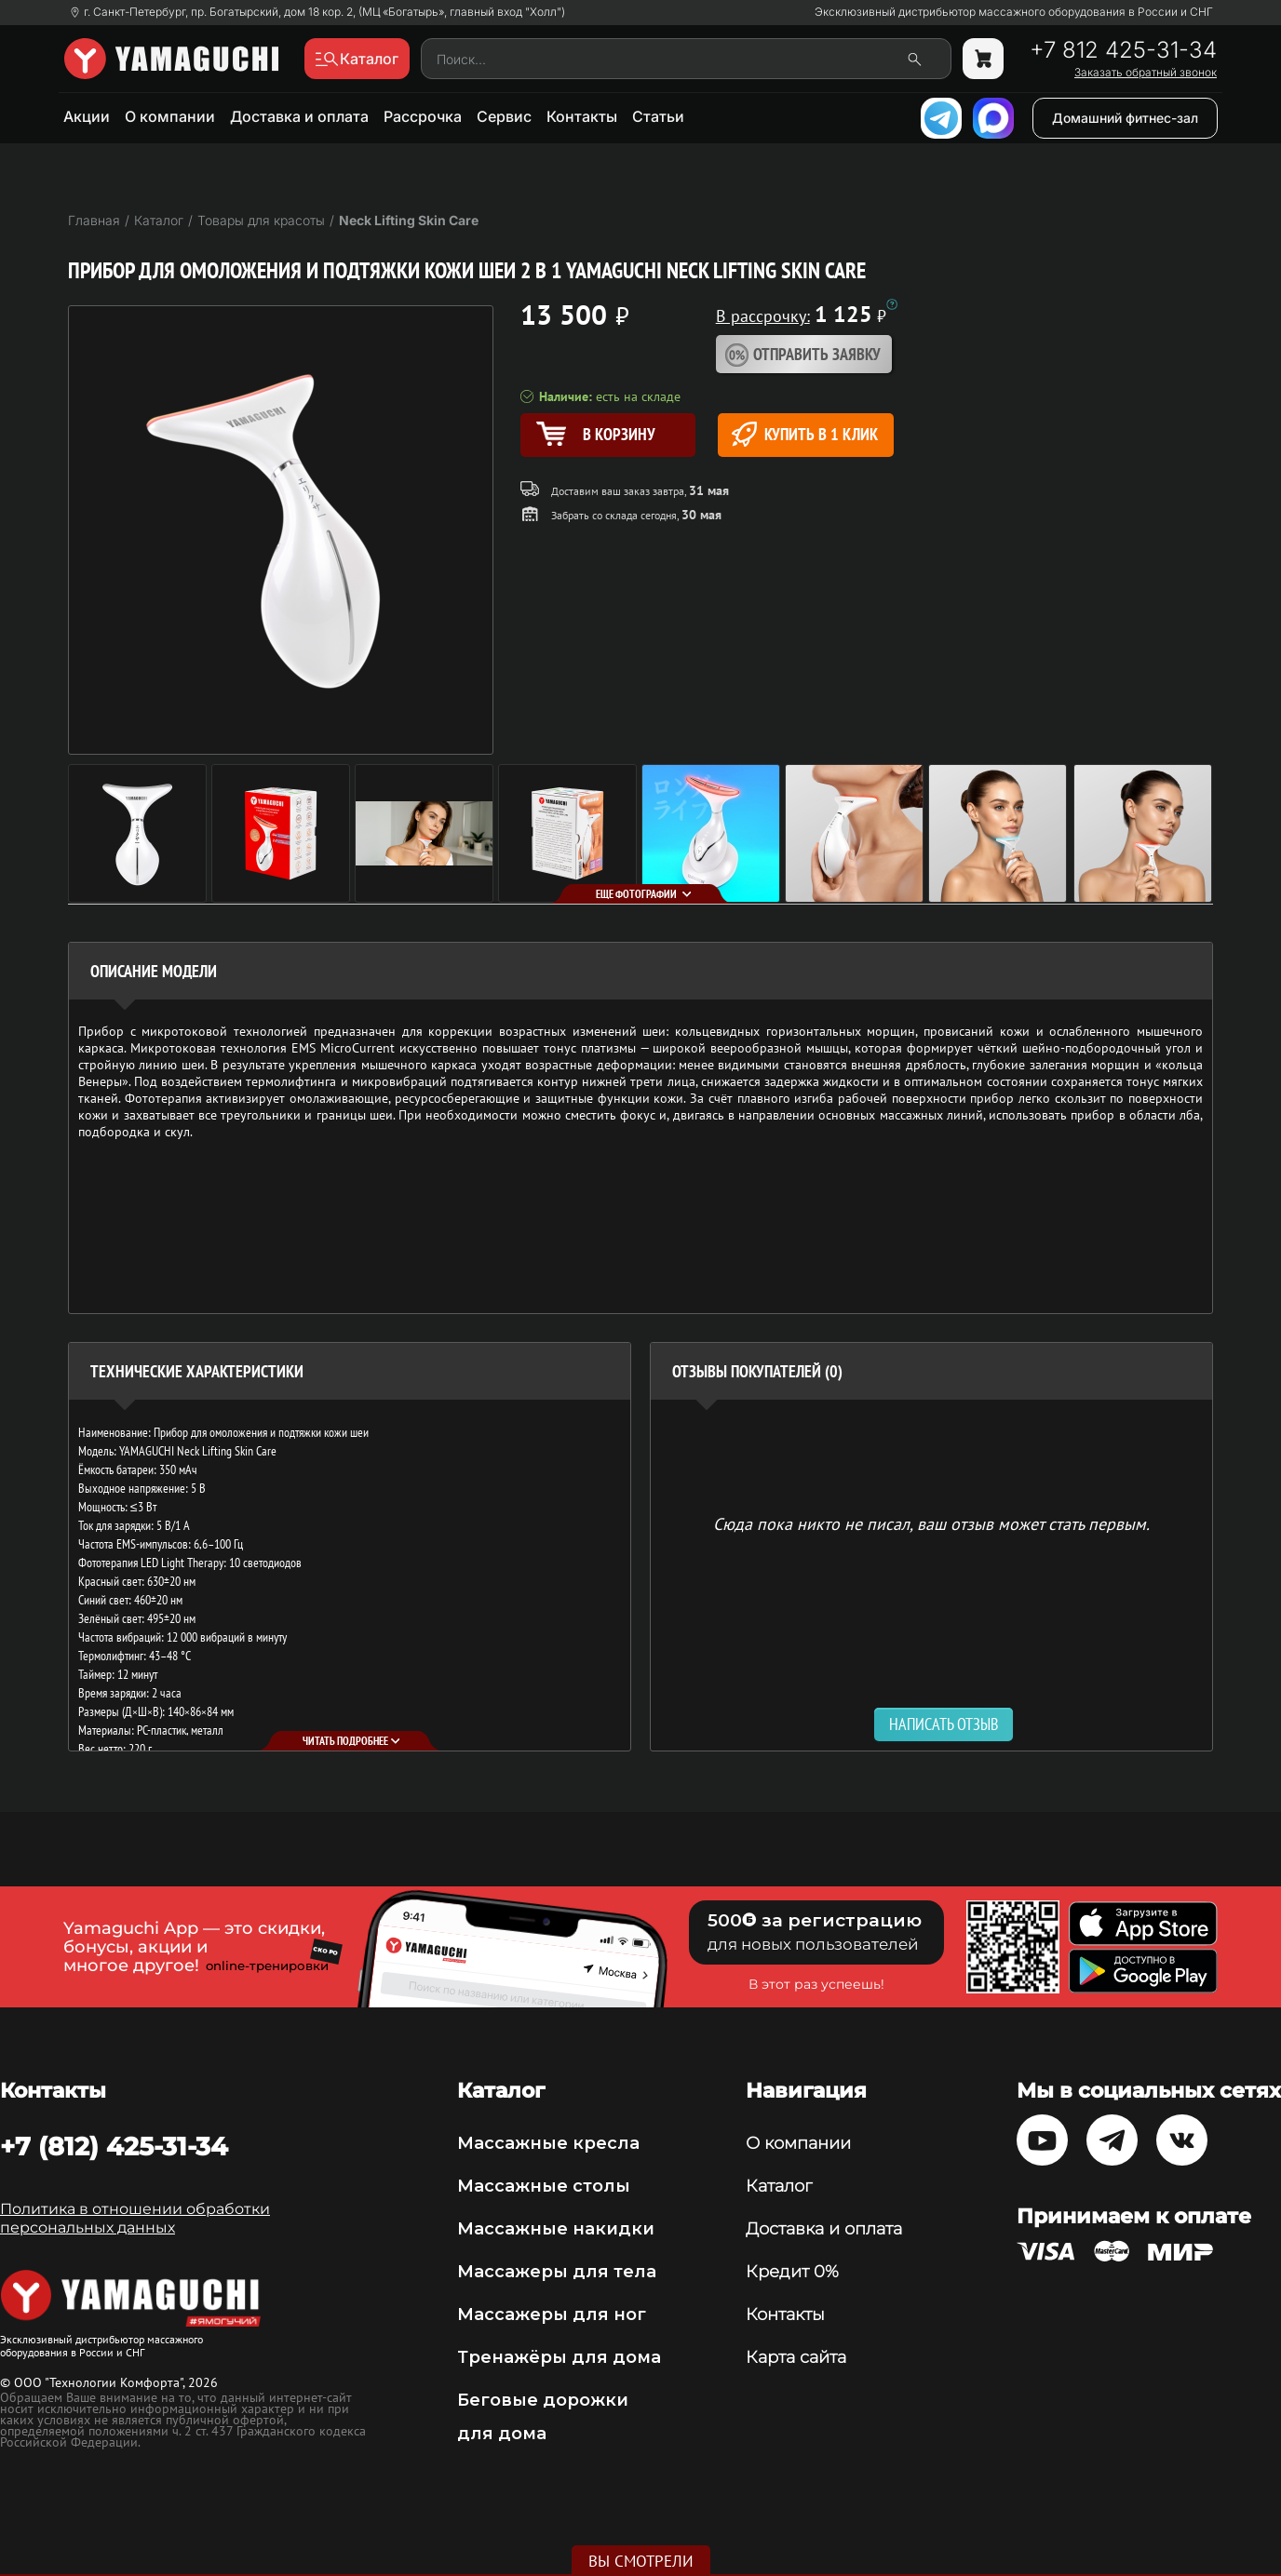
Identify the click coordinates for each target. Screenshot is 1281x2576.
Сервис (504, 116)
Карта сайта (796, 2357)
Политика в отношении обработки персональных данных (135, 2218)
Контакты (581, 116)
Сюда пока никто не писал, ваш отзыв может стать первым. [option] (931, 1523)
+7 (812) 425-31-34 (114, 2146)
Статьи (658, 116)
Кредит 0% (792, 2271)
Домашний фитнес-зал (1125, 118)
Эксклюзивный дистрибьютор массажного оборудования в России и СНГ (1014, 12)
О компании (170, 116)
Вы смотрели (641, 2561)
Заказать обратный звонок (1145, 72)
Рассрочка (423, 116)
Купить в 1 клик (805, 434)
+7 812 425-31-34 (1123, 50)
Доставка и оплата (299, 116)
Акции (86, 116)
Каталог (779, 2186)
